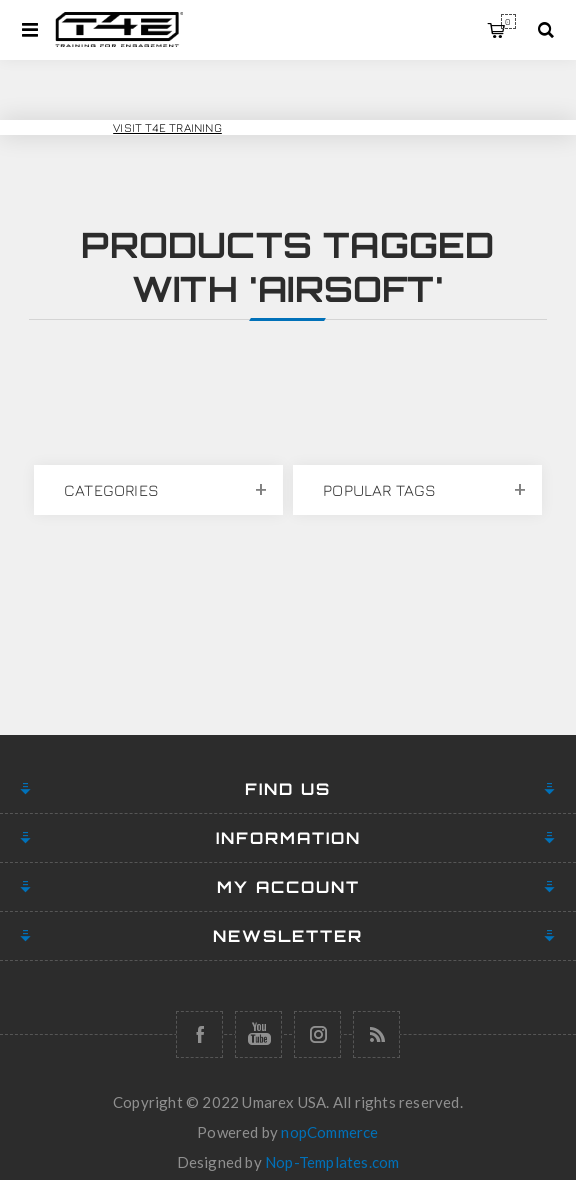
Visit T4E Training (167, 127)
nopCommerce (329, 1132)
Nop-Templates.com (332, 1162)
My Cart (508, 21)
